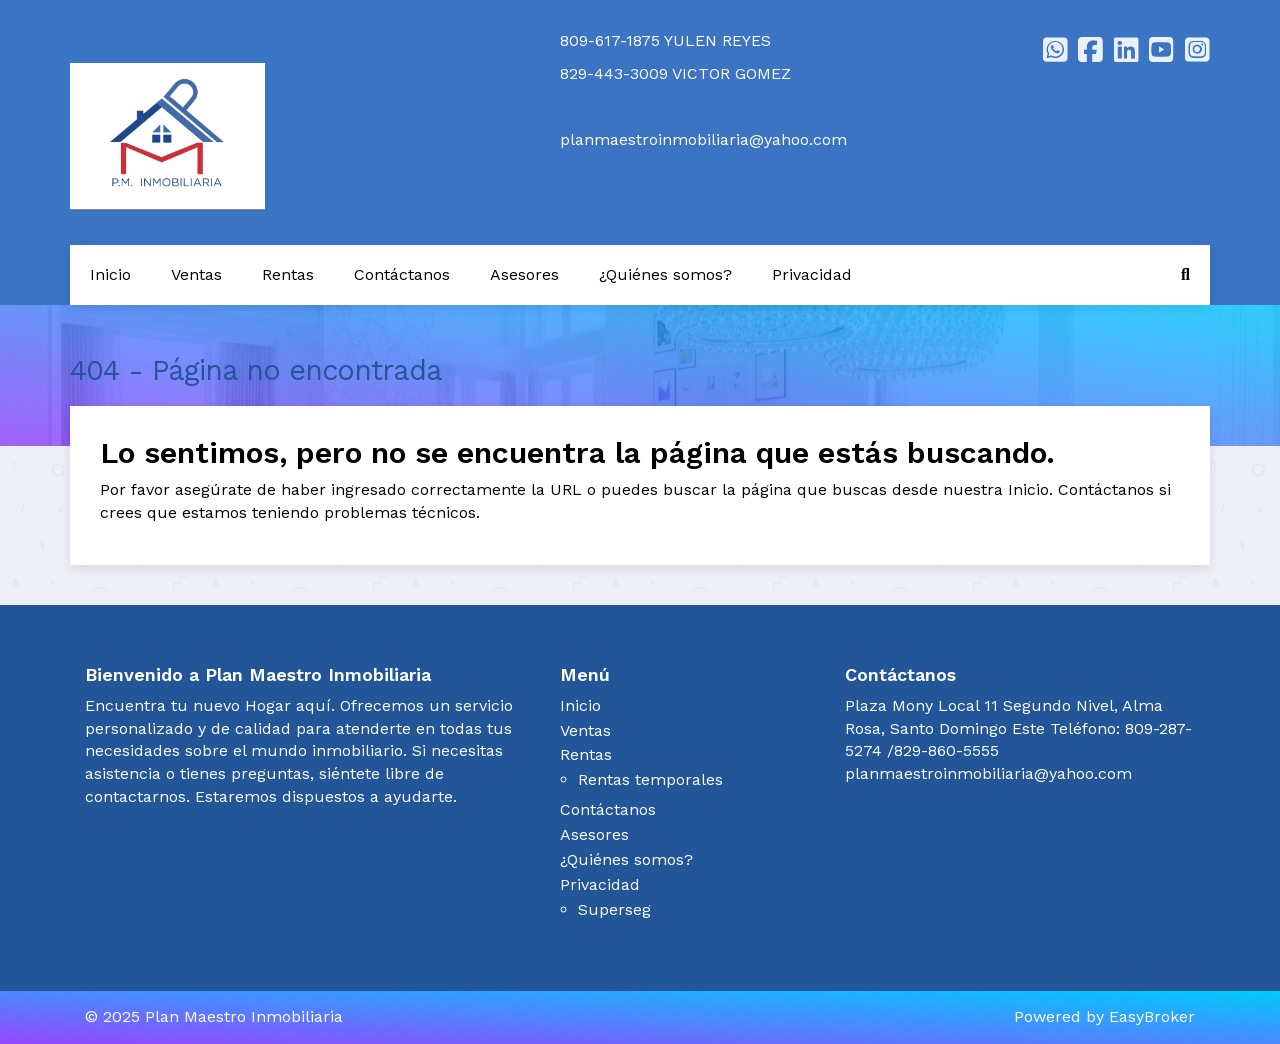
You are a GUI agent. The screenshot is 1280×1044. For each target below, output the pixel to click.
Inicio (110, 274)
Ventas (196, 274)
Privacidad (812, 274)
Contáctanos (402, 274)
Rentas (288, 274)
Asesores (524, 274)
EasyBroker (1152, 1016)
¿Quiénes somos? (665, 274)
